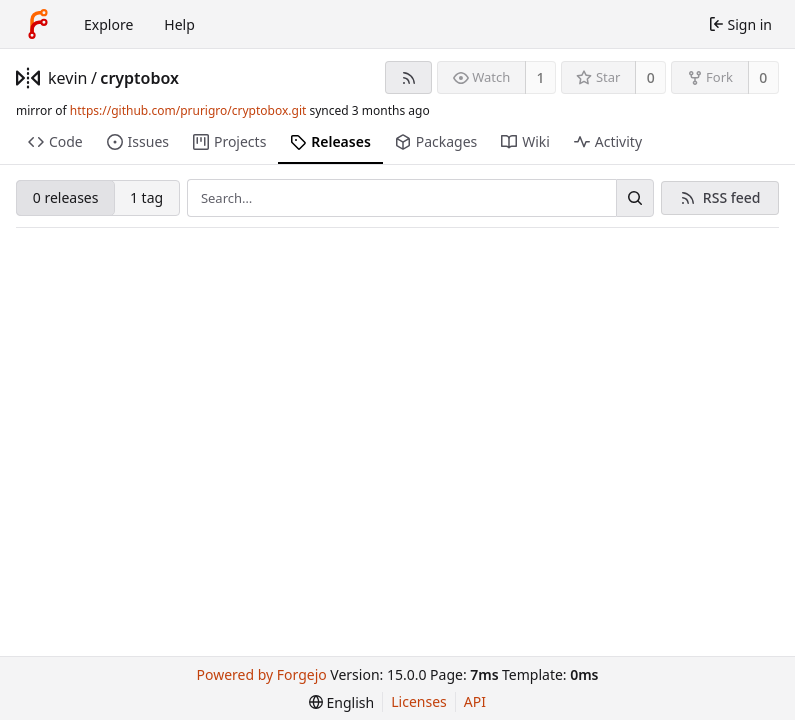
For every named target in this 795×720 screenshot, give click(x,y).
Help (179, 24)
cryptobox (139, 78)
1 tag (146, 197)
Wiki (525, 141)
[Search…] (635, 198)
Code (55, 141)
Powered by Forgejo (262, 674)
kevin (67, 78)
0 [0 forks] (763, 77)
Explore (108, 24)
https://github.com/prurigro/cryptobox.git (188, 110)
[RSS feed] (408, 77)
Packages (436, 141)
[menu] (341, 702)
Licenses (419, 701)
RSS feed (732, 197)
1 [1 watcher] (541, 77)
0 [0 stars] (651, 77)
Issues (138, 141)
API (475, 701)
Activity (608, 141)
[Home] (38, 24)
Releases (330, 141)
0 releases (66, 197)
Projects (229, 141)
